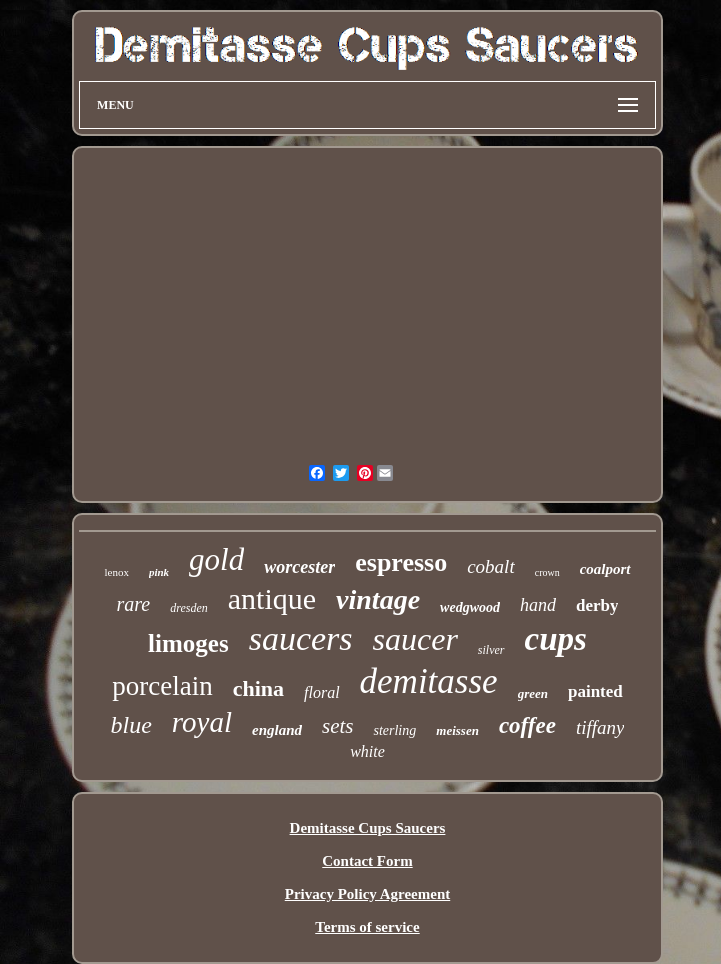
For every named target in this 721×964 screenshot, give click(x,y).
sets (338, 726)
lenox (116, 572)
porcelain (162, 686)
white (367, 751)
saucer (415, 639)
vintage (378, 599)
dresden (189, 608)
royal (202, 722)
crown (547, 572)
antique (272, 598)
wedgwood (470, 607)
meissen (457, 730)
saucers (301, 638)
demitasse (429, 681)
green (533, 693)
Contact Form (367, 861)
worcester (299, 567)
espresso (401, 562)
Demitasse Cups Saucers (368, 828)
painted (595, 691)
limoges (188, 643)
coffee (527, 725)
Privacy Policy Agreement (368, 894)
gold (216, 559)
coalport (605, 569)
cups (556, 639)
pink (159, 572)
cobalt (491, 566)
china (258, 688)
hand (538, 605)
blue (131, 725)
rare (134, 604)
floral (322, 692)
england (277, 730)
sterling (394, 730)
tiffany (600, 727)
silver (491, 650)
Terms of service (367, 927)
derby (597, 605)
